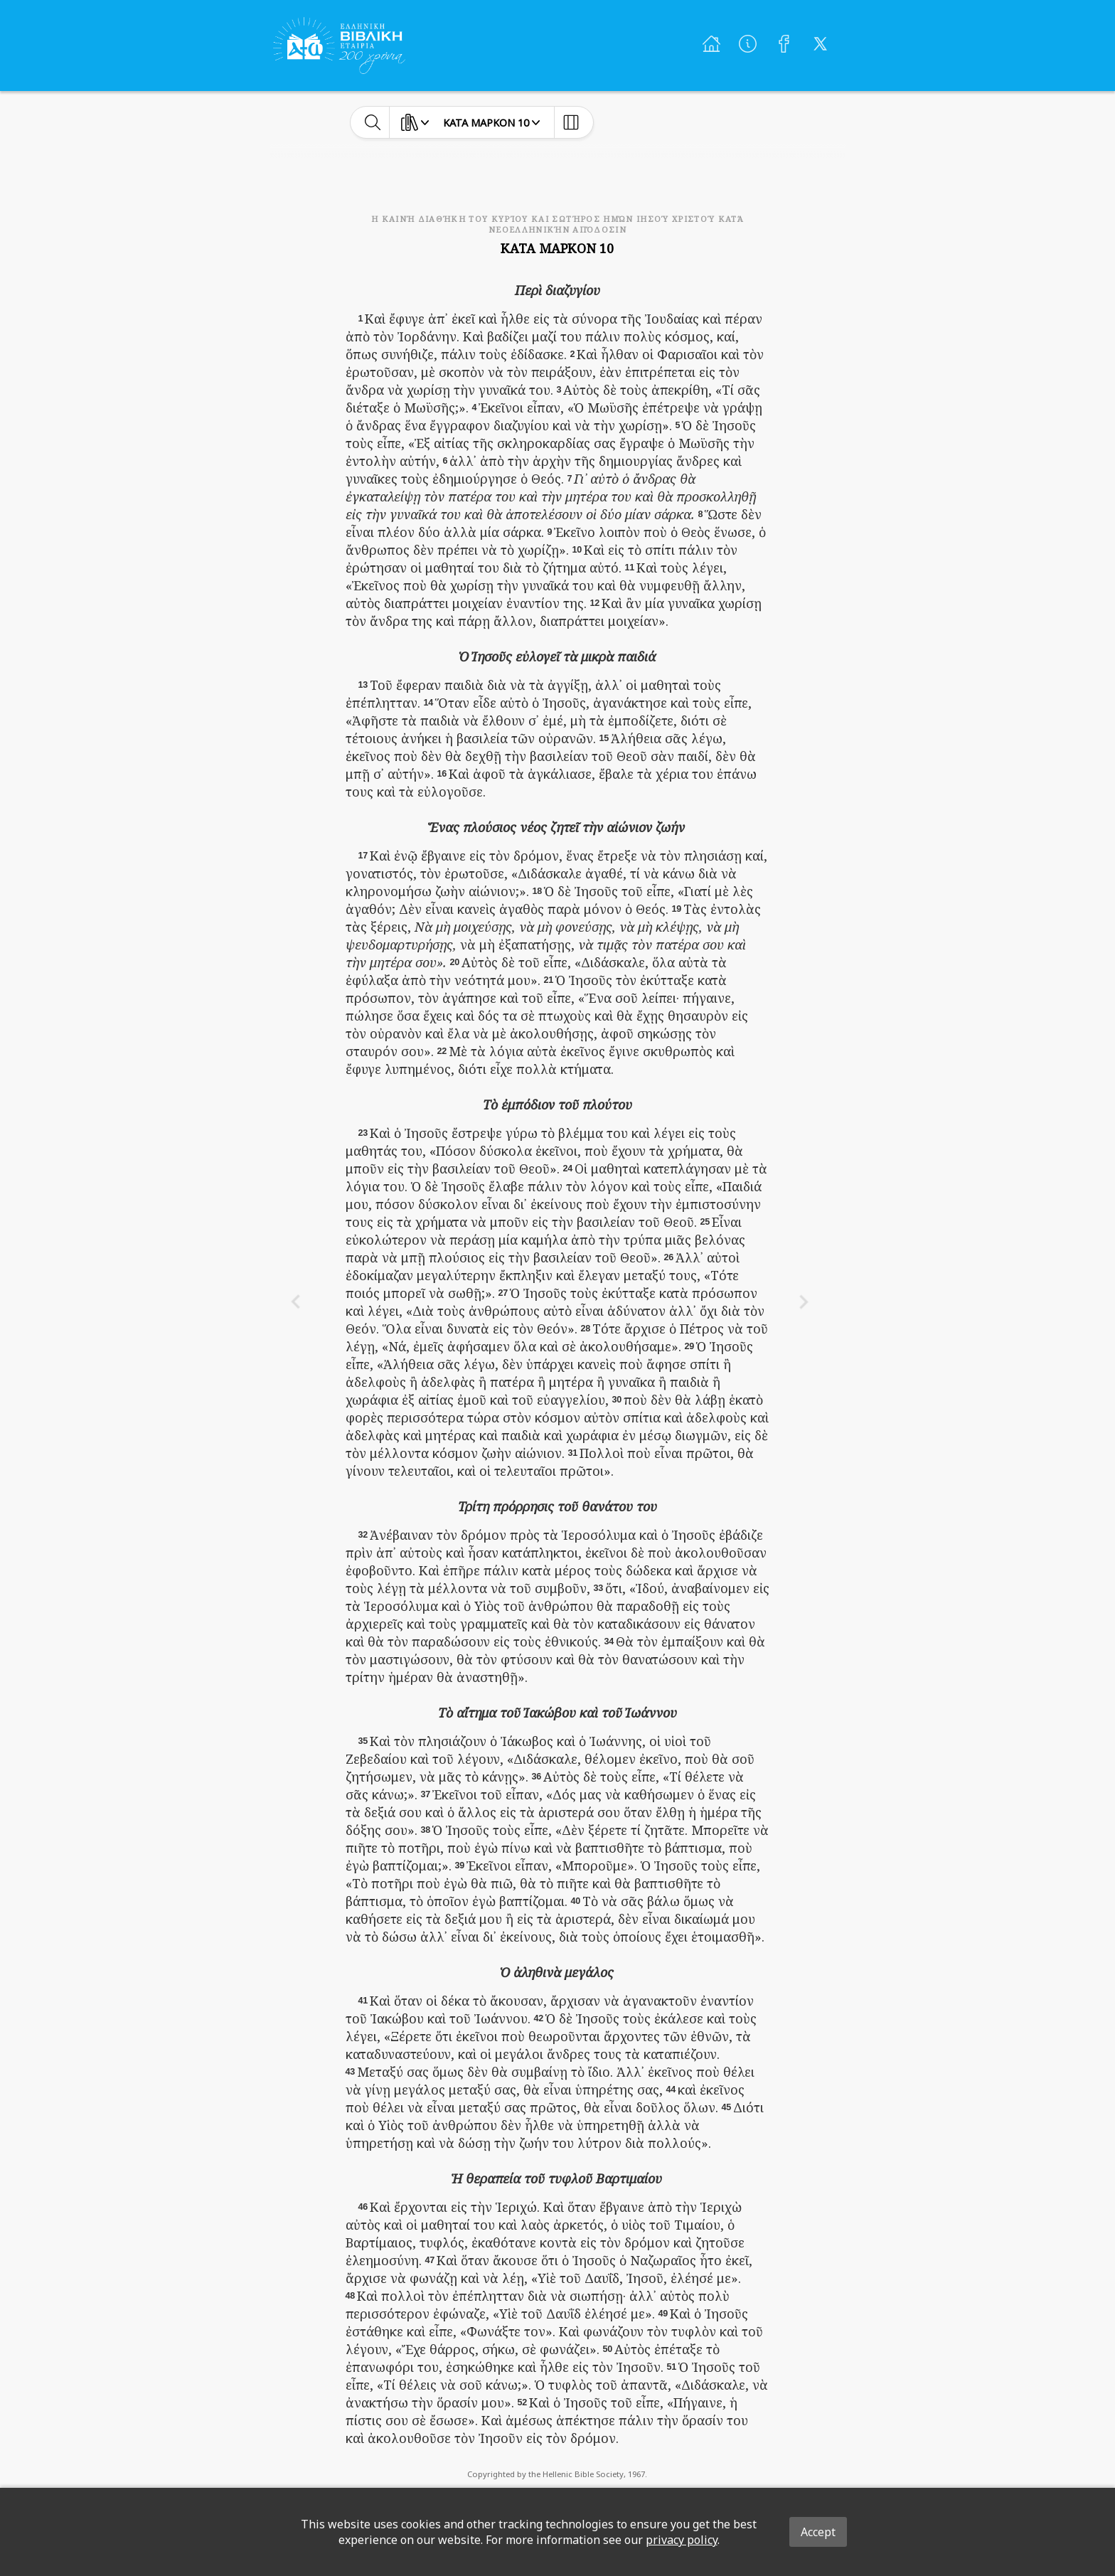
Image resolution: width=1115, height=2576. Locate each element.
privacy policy (681, 2540)
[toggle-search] (373, 122)
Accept (818, 2532)
